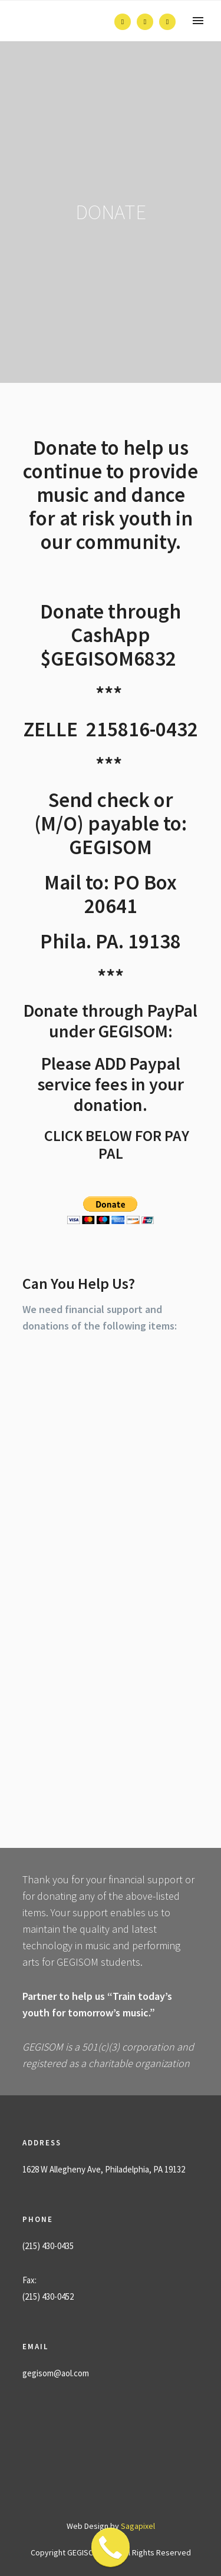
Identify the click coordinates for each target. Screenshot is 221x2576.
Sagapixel (138, 2526)
